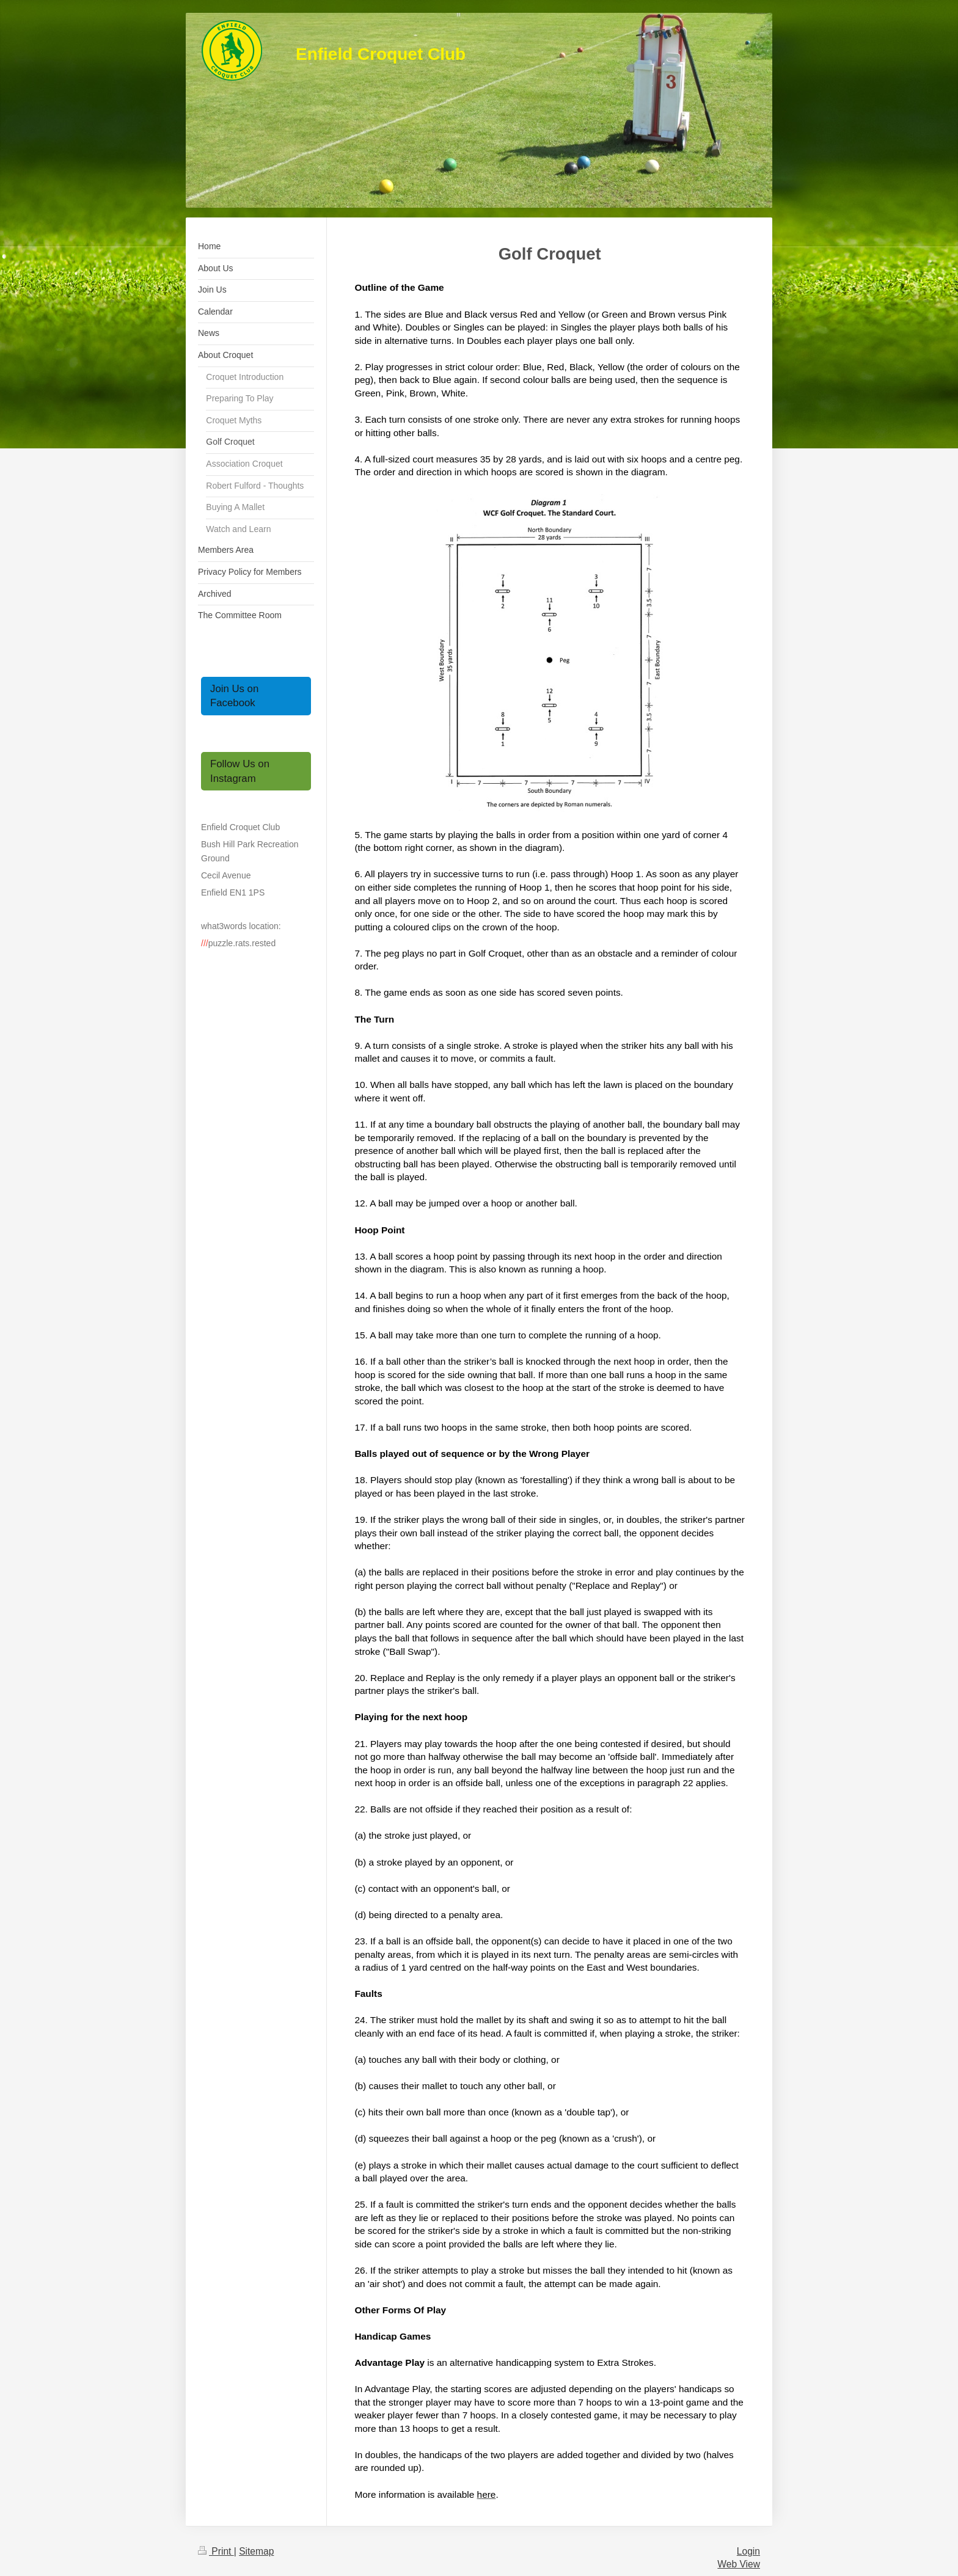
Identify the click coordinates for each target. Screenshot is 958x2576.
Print (216, 2551)
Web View (738, 2564)
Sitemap (256, 2551)
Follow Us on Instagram (239, 771)
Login (748, 2551)
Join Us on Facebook (234, 696)
